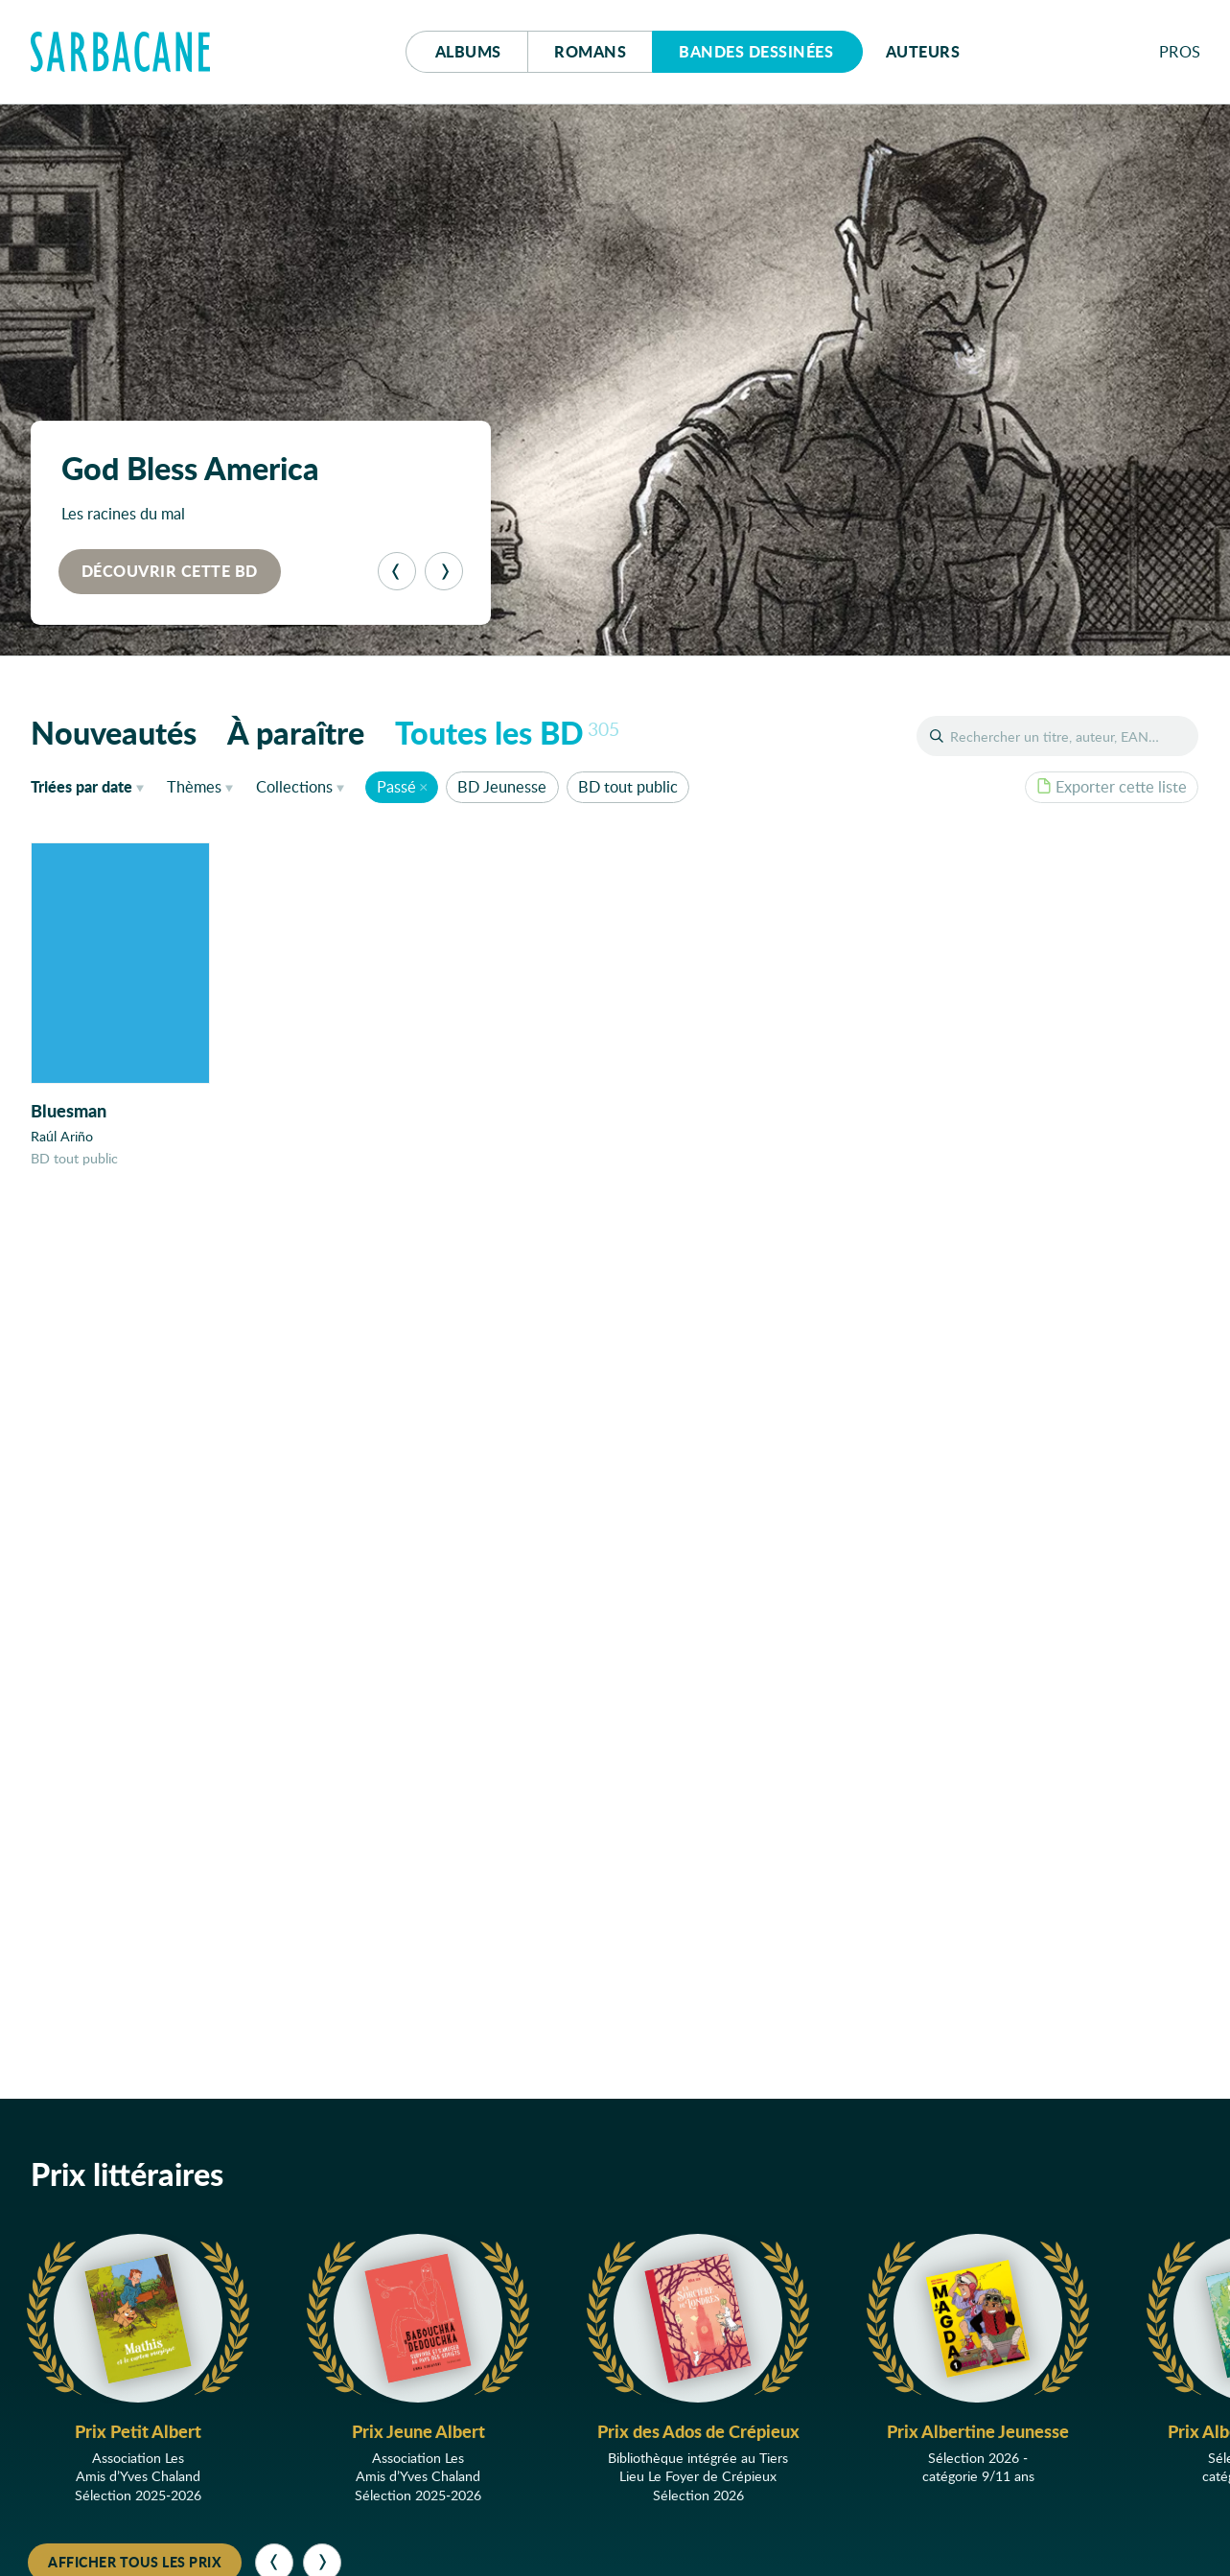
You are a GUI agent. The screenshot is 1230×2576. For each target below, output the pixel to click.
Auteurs (923, 51)
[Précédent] (397, 571)
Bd (756, 51)
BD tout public (628, 786)
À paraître (295, 732)
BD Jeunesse (501, 786)
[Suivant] (444, 571)
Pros (1180, 51)
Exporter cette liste (1111, 786)
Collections (294, 786)
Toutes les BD (507, 732)
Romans (590, 51)
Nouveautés (114, 732)
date (91, 785)
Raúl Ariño (62, 1136)
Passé (396, 786)
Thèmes (194, 786)
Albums (468, 51)
